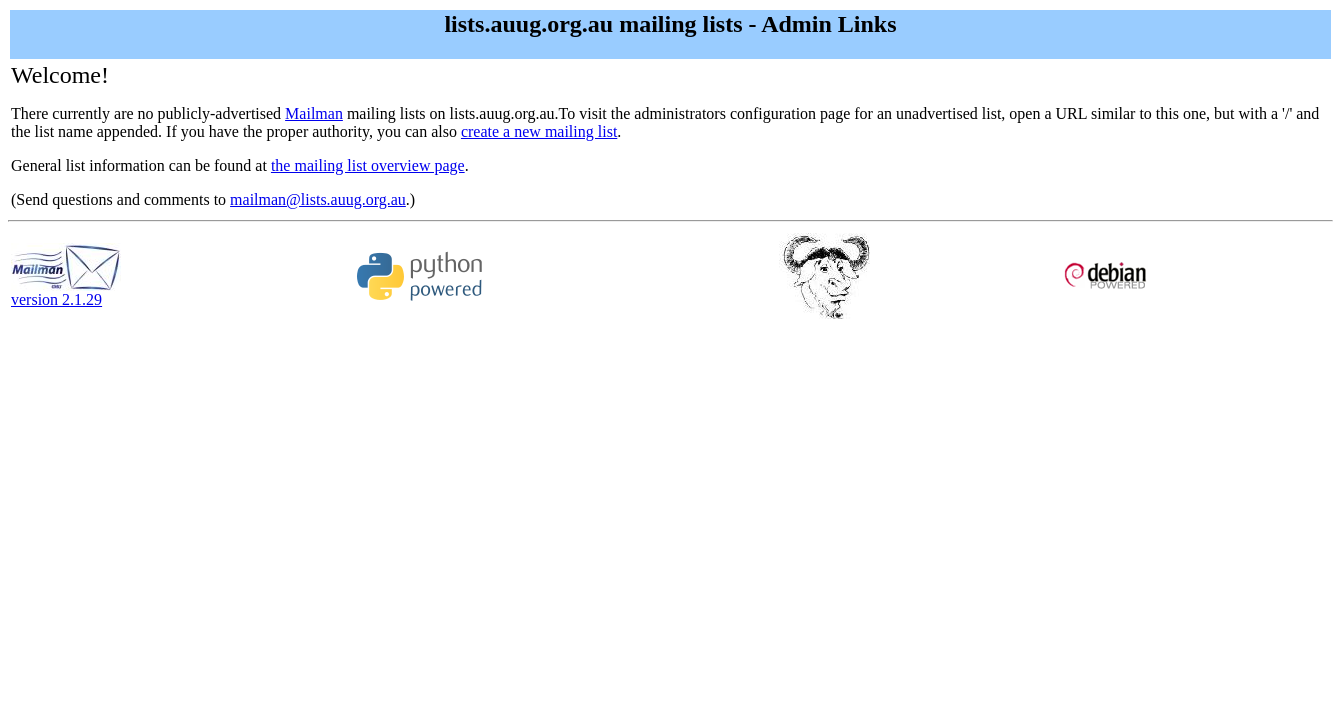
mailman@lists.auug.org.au (318, 199)
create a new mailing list (539, 131)
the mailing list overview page (368, 165)
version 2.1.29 (66, 292)
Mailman (314, 113)
